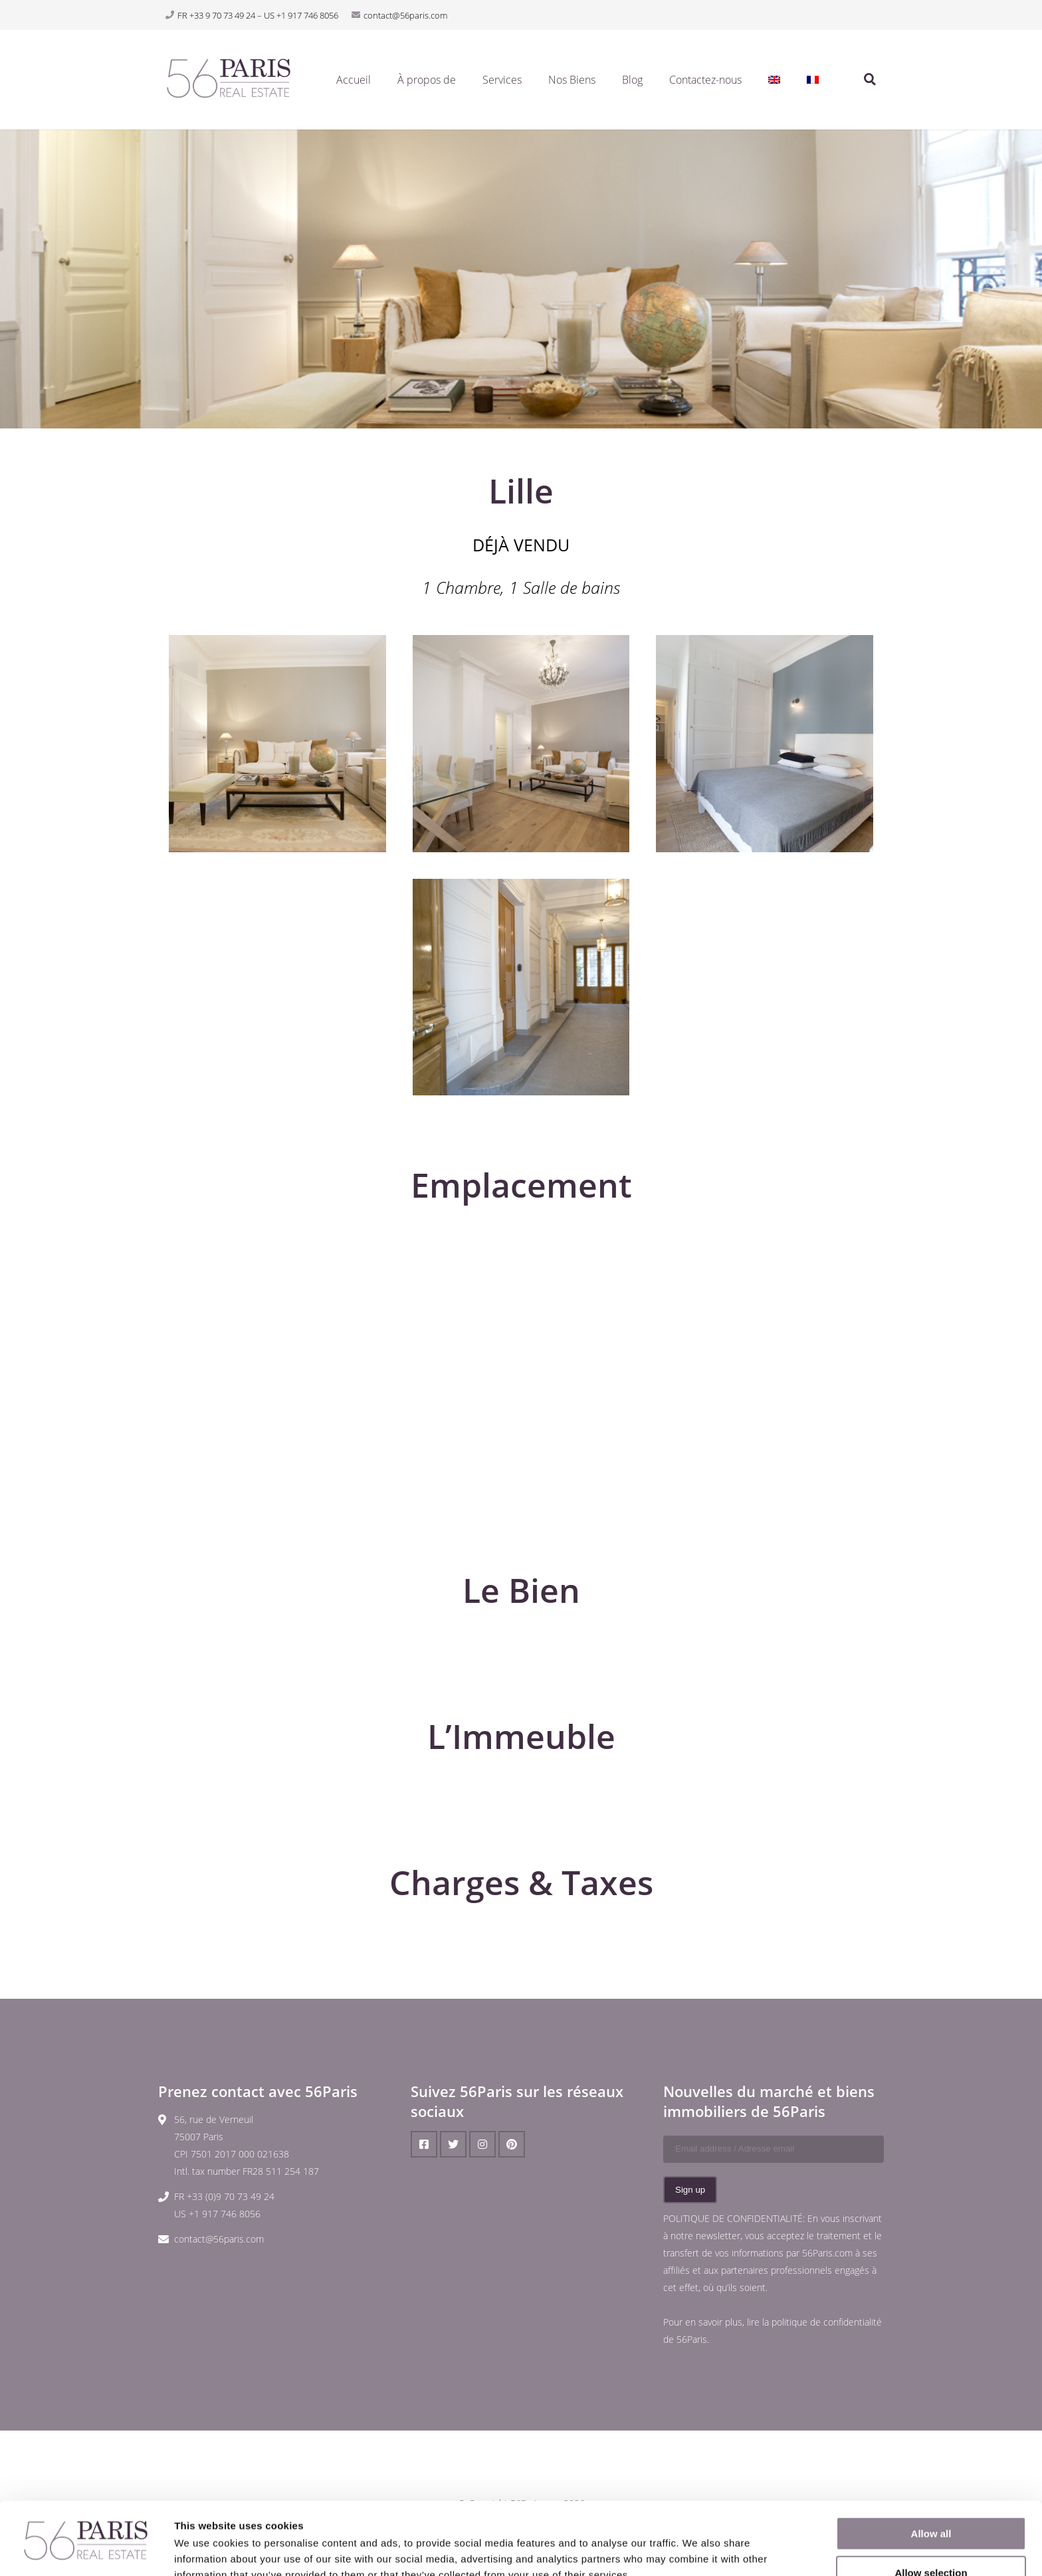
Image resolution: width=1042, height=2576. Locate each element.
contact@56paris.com (219, 2239)
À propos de (426, 79)
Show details (697, 2549)
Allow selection (930, 2504)
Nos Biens (571, 79)
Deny (931, 2543)
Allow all (931, 2465)
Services (502, 79)
